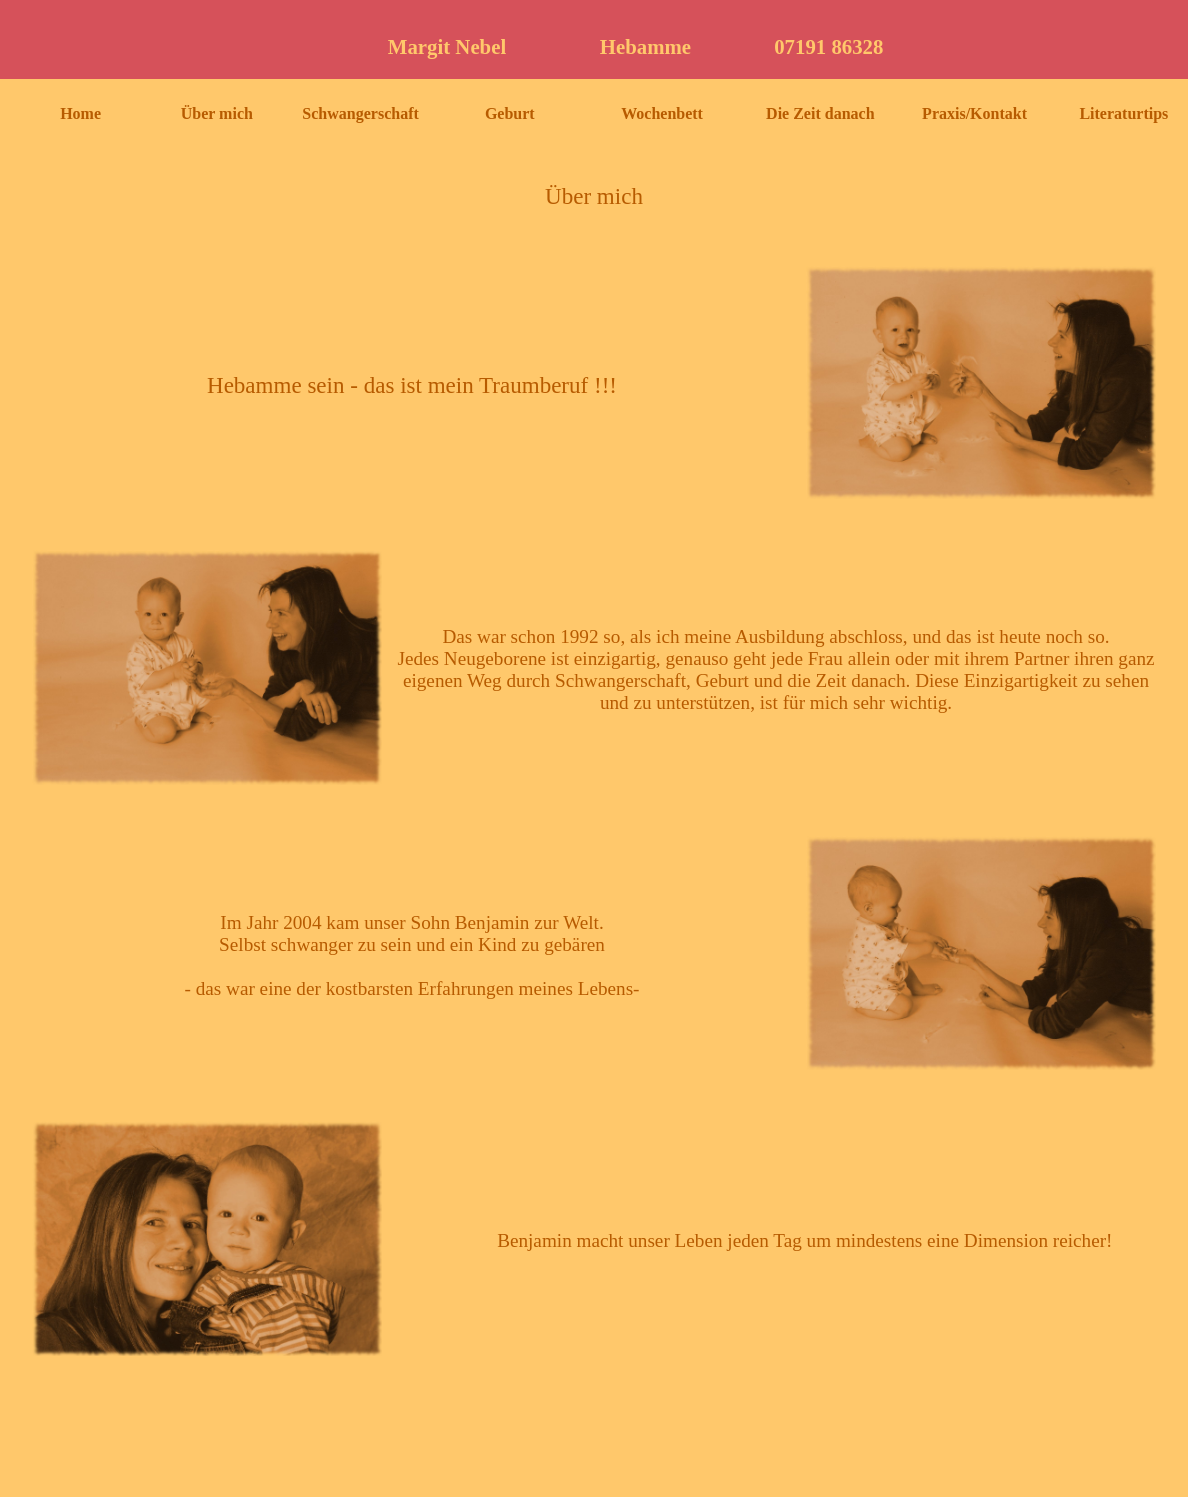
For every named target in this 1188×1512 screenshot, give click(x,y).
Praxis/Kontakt (974, 113)
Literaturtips (1123, 113)
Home (80, 113)
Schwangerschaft (360, 113)
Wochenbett (662, 113)
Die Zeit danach (820, 113)
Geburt (510, 113)
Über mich (217, 113)
